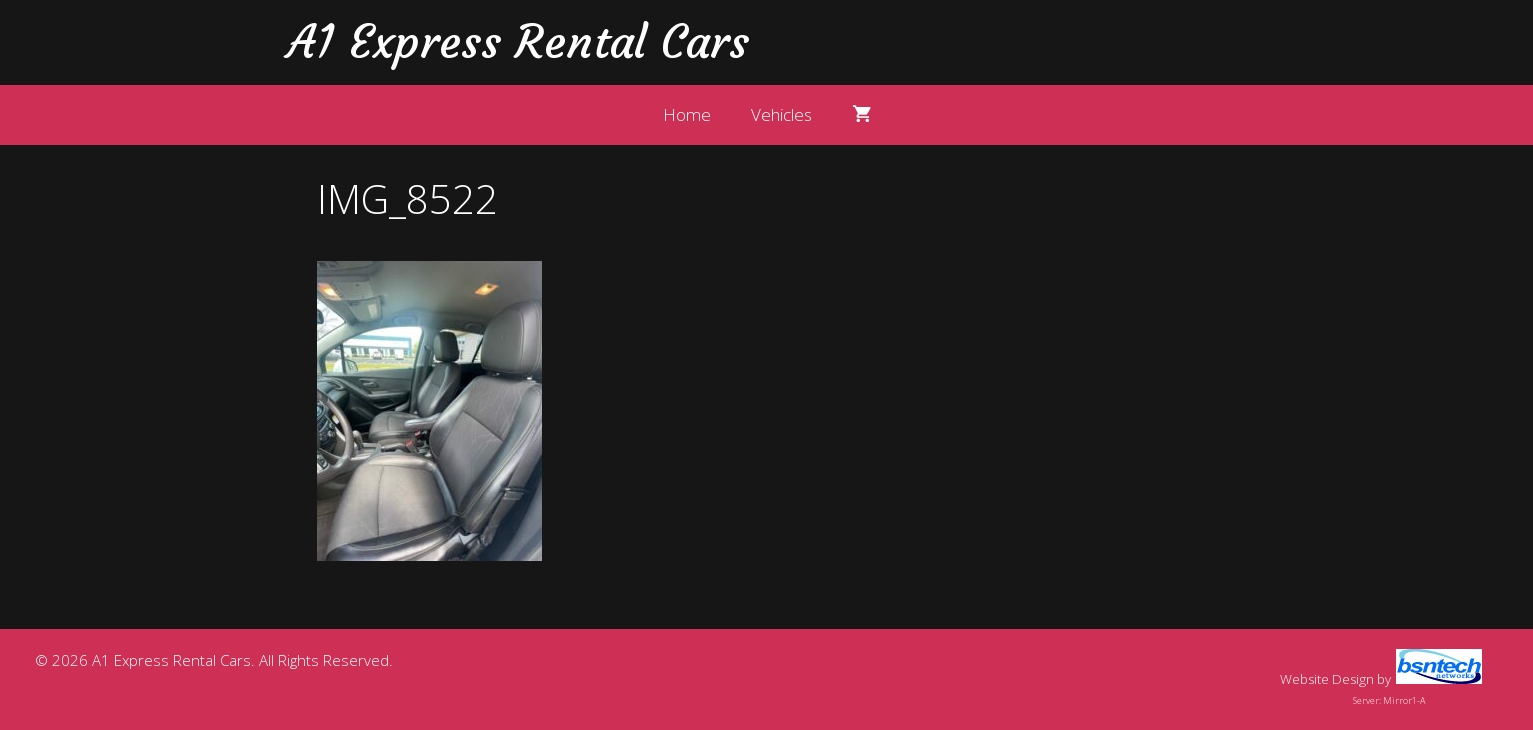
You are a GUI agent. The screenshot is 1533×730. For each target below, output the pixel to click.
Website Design (1327, 679)
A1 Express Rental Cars (518, 42)
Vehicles (781, 114)
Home (687, 114)
